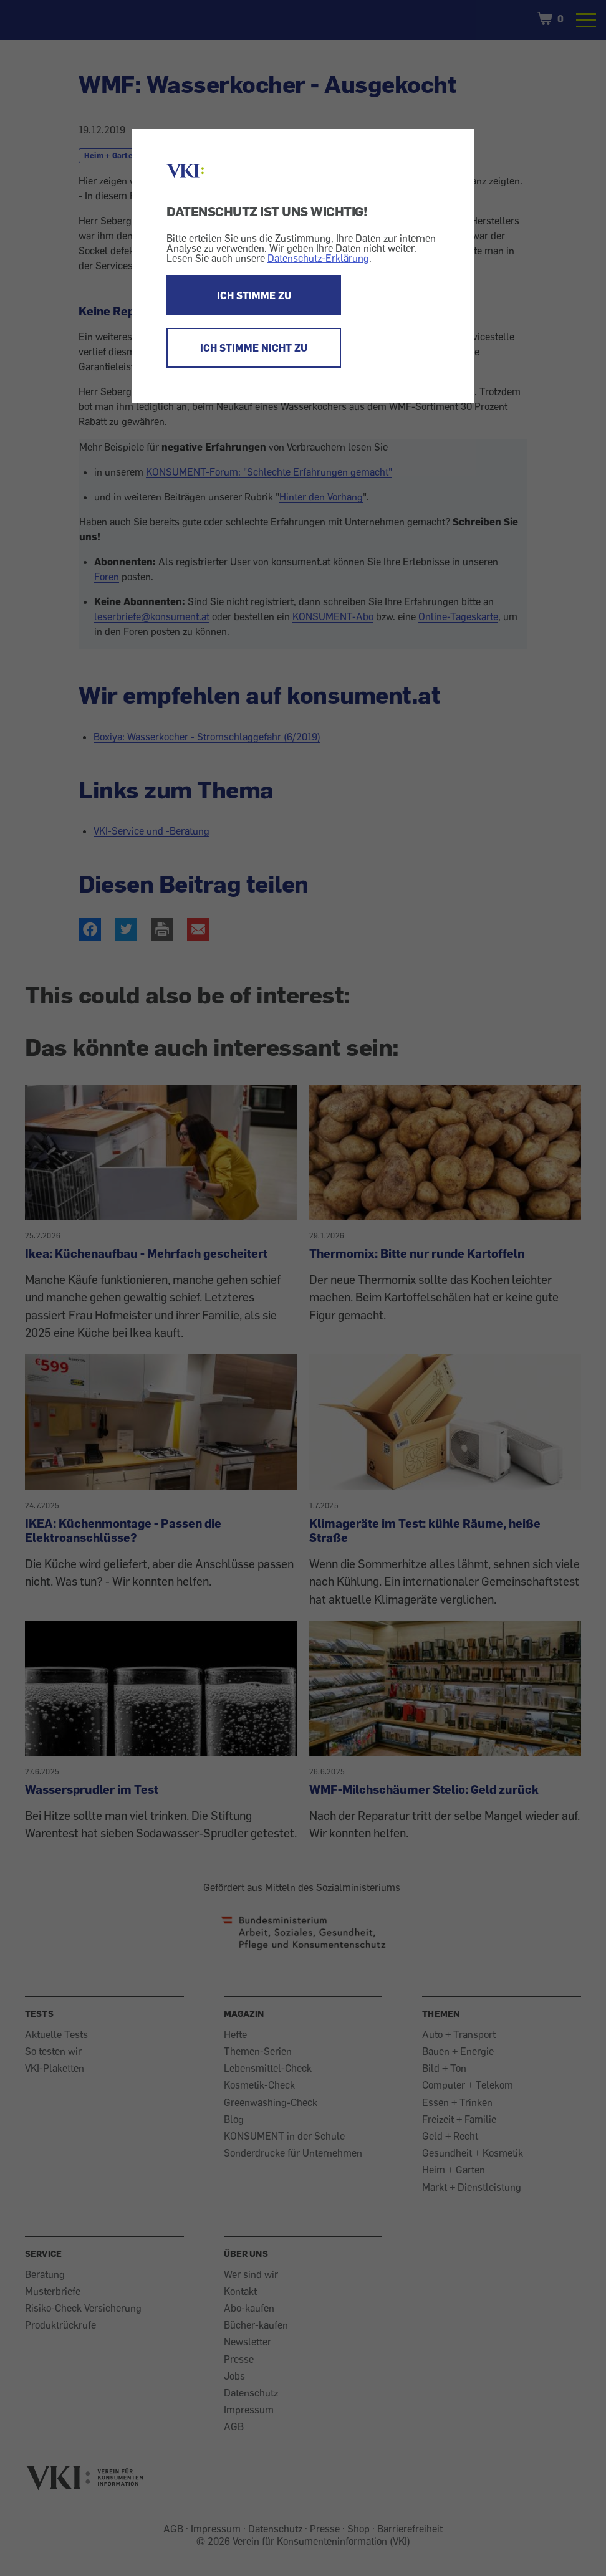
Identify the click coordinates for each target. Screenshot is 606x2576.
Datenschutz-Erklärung (318, 258)
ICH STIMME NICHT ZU (253, 348)
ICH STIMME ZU (254, 295)
